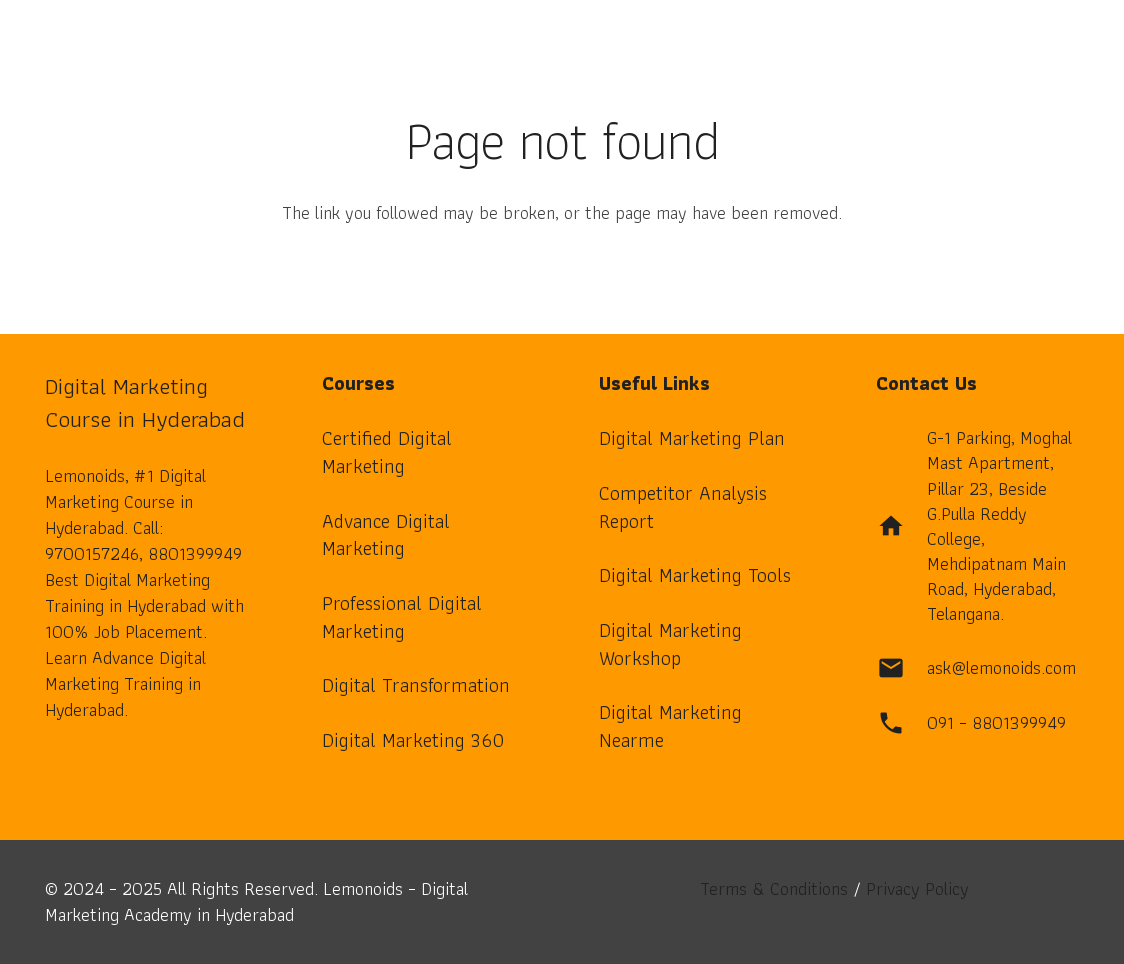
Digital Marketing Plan (692, 438)
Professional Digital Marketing (402, 617)
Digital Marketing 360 (413, 740)
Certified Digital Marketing (387, 452)
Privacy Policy (917, 888)
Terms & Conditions (774, 888)
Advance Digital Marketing (386, 535)
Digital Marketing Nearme (670, 726)
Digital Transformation (416, 685)
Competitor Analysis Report (683, 507)
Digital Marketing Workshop (670, 644)
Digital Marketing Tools (695, 575)
